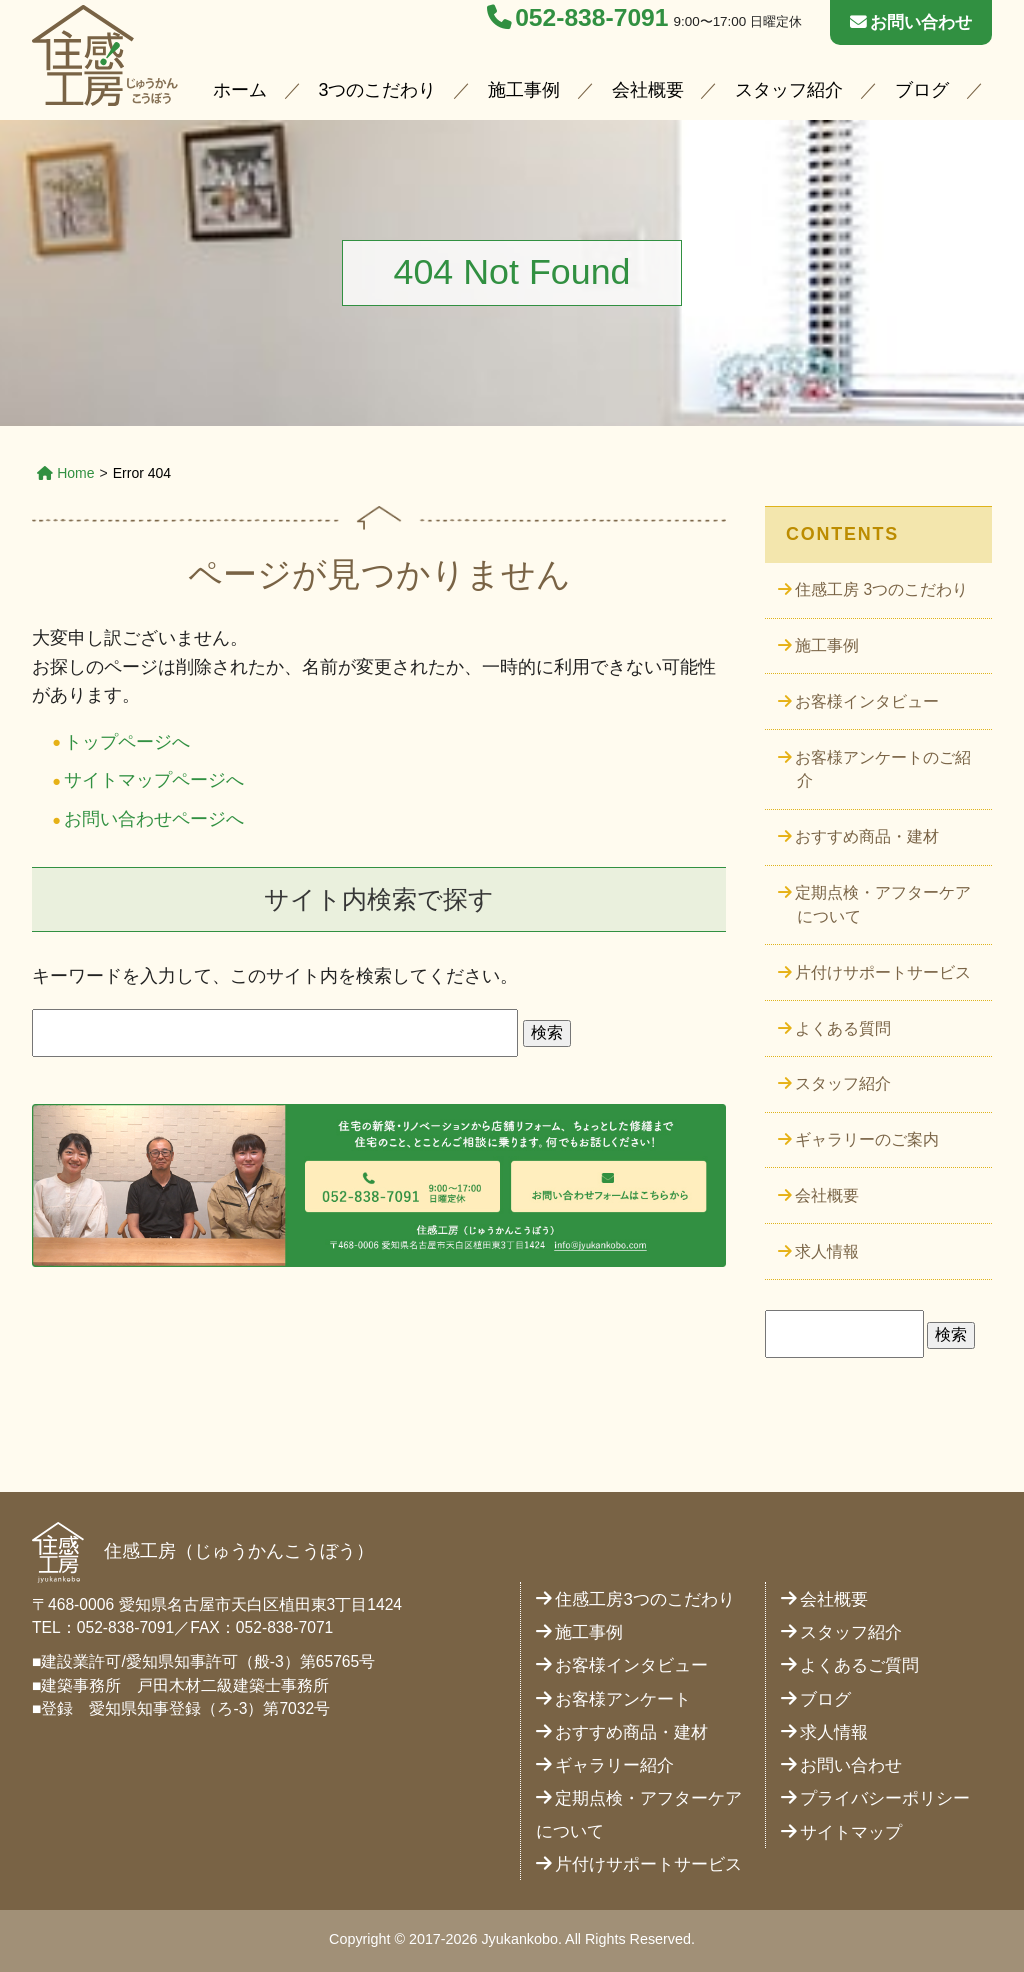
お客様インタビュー (867, 701)
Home (66, 473)
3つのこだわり (378, 90)
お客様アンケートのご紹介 (883, 769)
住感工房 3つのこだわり (881, 589)
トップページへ (127, 742)
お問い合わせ (911, 22)
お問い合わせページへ (154, 819)
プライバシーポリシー (885, 1798)
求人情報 (827, 1251)
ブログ (922, 90)
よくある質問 (843, 1028)
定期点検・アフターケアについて (883, 904)
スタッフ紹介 (789, 90)
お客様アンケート (623, 1699)
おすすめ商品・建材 (867, 836)
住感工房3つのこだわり (644, 1599)
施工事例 (524, 90)
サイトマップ (851, 1832)
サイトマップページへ (154, 780)
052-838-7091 (577, 17)
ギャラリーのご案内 (867, 1139)
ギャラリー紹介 (614, 1765)
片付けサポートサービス (883, 972)
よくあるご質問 (859, 1665)
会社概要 (648, 90)
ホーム (240, 90)
